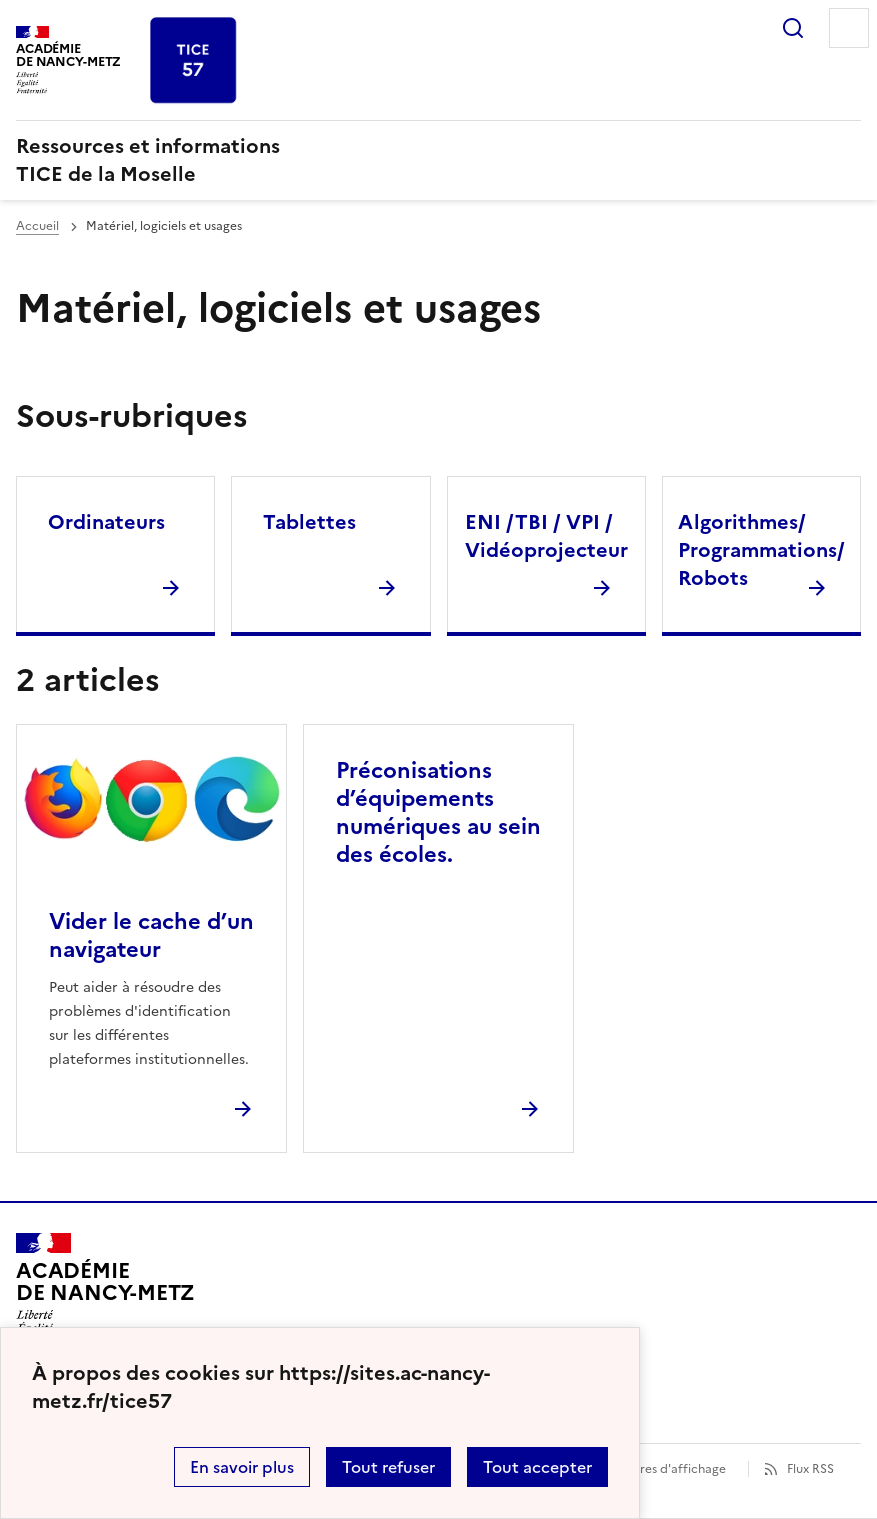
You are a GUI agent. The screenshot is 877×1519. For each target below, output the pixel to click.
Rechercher (793, 28)
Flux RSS (810, 1469)
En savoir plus (242, 1467)
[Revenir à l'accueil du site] (105, 1290)
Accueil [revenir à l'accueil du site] (37, 226)
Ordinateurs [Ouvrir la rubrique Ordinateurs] (106, 522)
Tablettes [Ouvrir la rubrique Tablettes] (309, 522)
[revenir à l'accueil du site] (438, 160)
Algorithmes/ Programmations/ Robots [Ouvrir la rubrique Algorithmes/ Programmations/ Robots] (761, 550)
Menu (849, 28)
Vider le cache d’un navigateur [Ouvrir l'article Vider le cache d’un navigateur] (151, 935)
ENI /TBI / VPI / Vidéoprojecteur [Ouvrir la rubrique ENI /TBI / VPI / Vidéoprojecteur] (546, 536)
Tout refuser (388, 1467)
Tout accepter (537, 1467)
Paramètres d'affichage (658, 1469)
